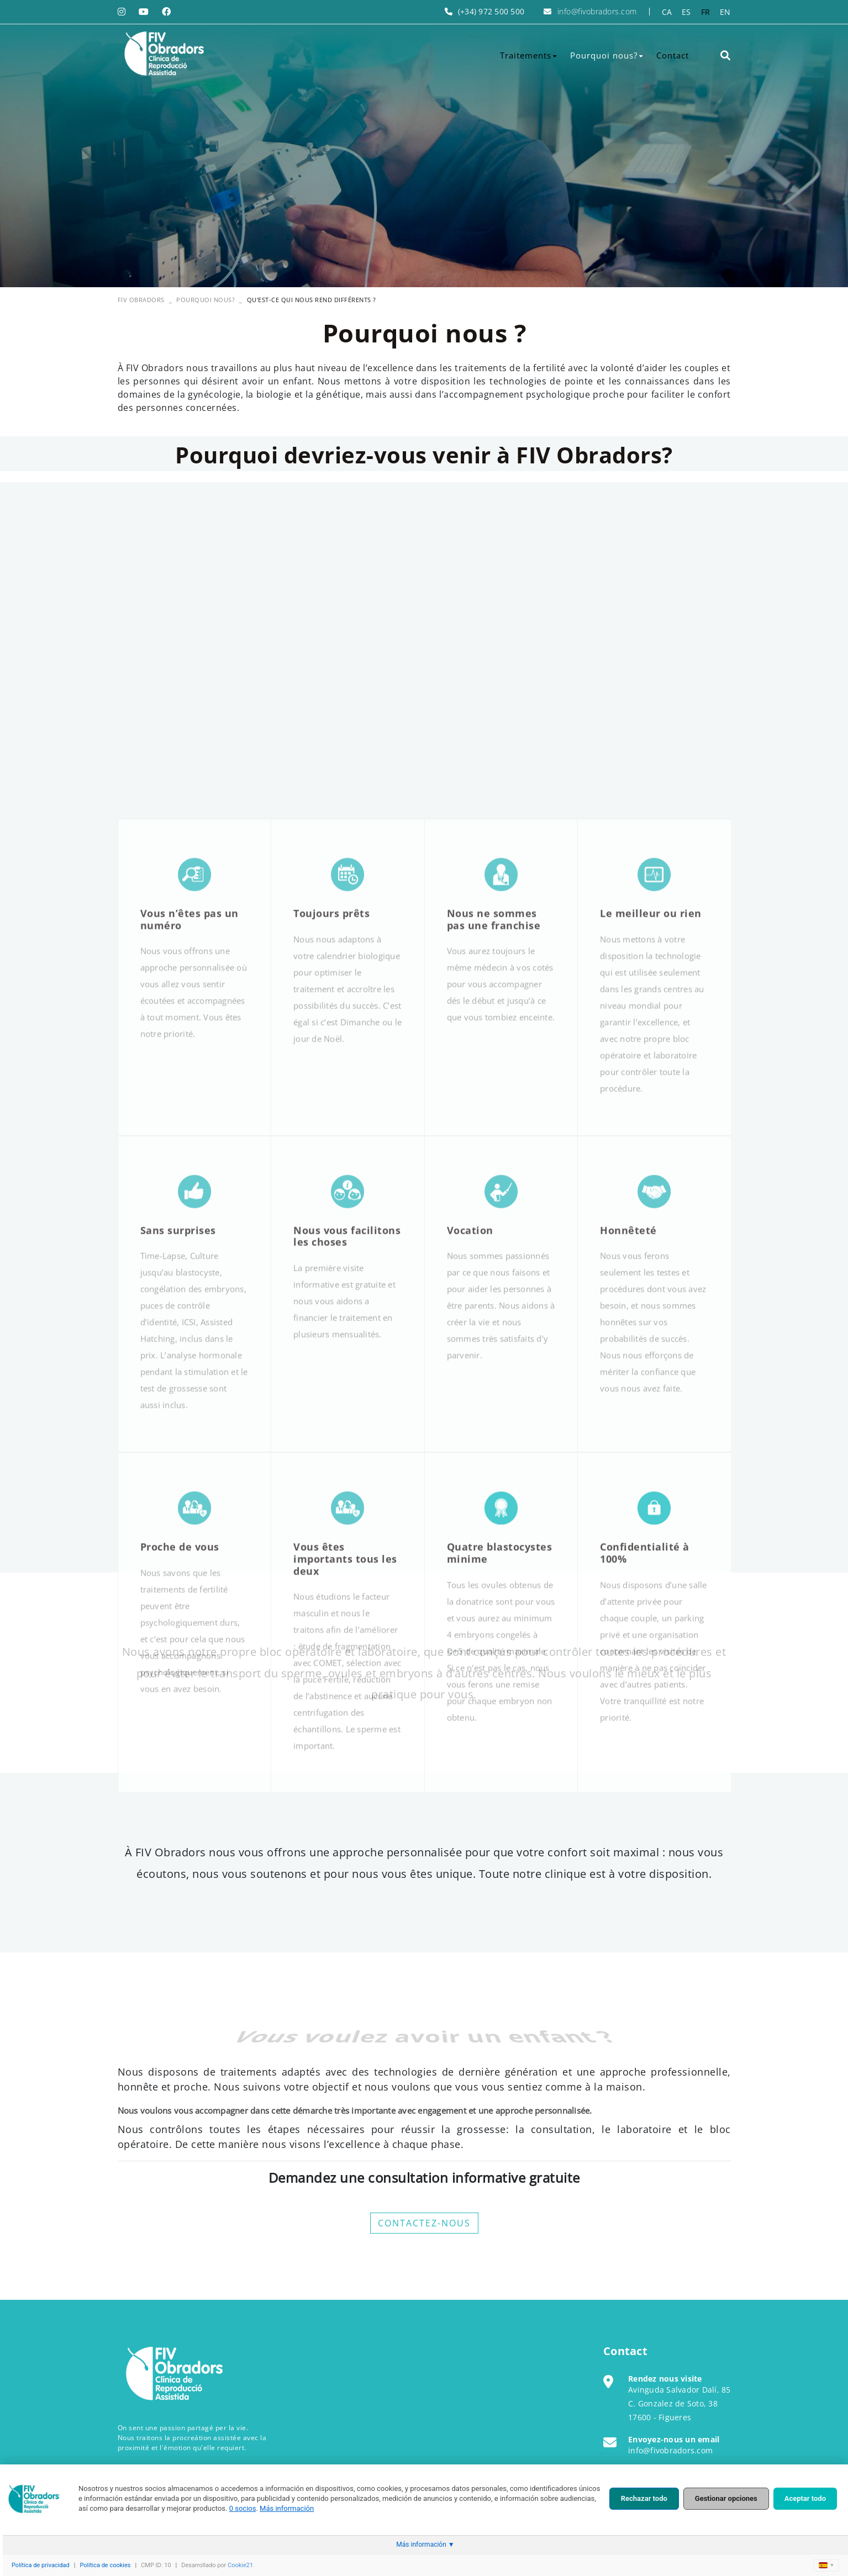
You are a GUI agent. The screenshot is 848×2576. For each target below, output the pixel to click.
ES (686, 12)
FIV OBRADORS (141, 299)
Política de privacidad (41, 2565)
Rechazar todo (644, 2498)
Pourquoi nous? (205, 299)
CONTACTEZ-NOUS (424, 2223)
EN (725, 12)
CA (667, 12)
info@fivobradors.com (597, 11)
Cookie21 (240, 2565)
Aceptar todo (805, 2498)
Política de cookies (105, 2565)
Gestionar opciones (726, 2498)
